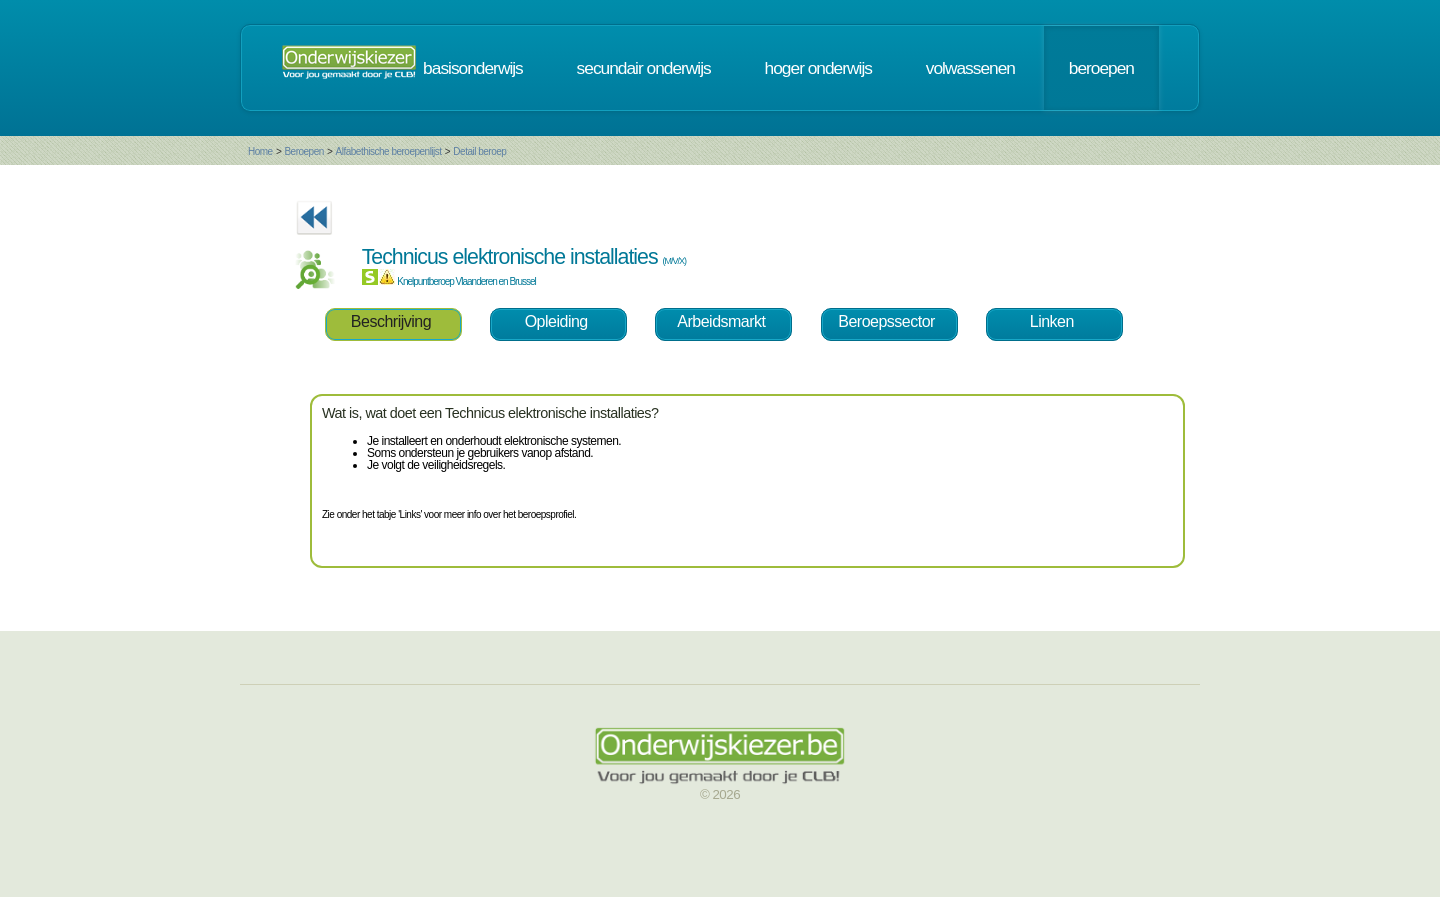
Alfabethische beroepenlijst (388, 151)
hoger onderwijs (818, 68)
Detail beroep (479, 151)
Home (260, 151)
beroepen (1101, 68)
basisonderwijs (473, 68)
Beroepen (303, 151)
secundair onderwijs (644, 68)
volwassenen (970, 68)
